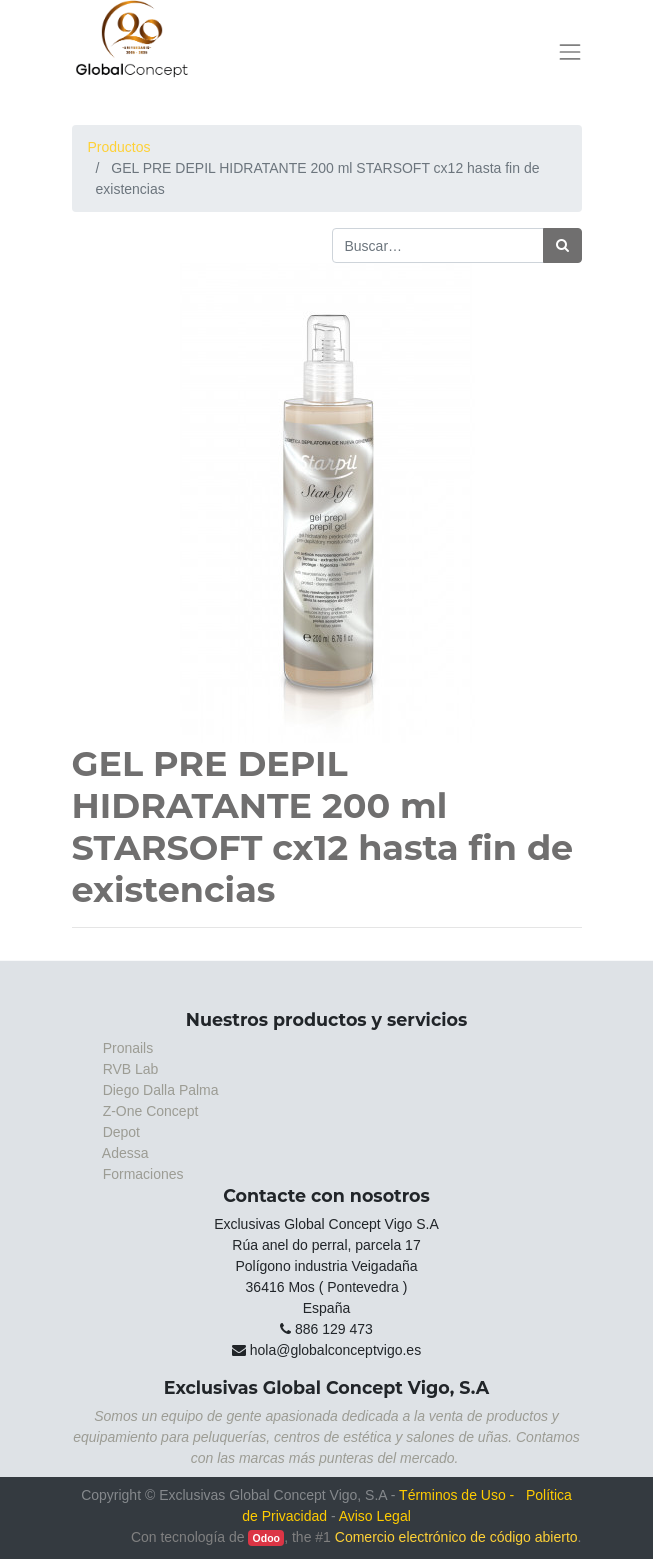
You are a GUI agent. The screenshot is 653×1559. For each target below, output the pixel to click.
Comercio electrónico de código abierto (456, 1537)
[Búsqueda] (562, 245)
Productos (119, 147)
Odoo (266, 1538)
